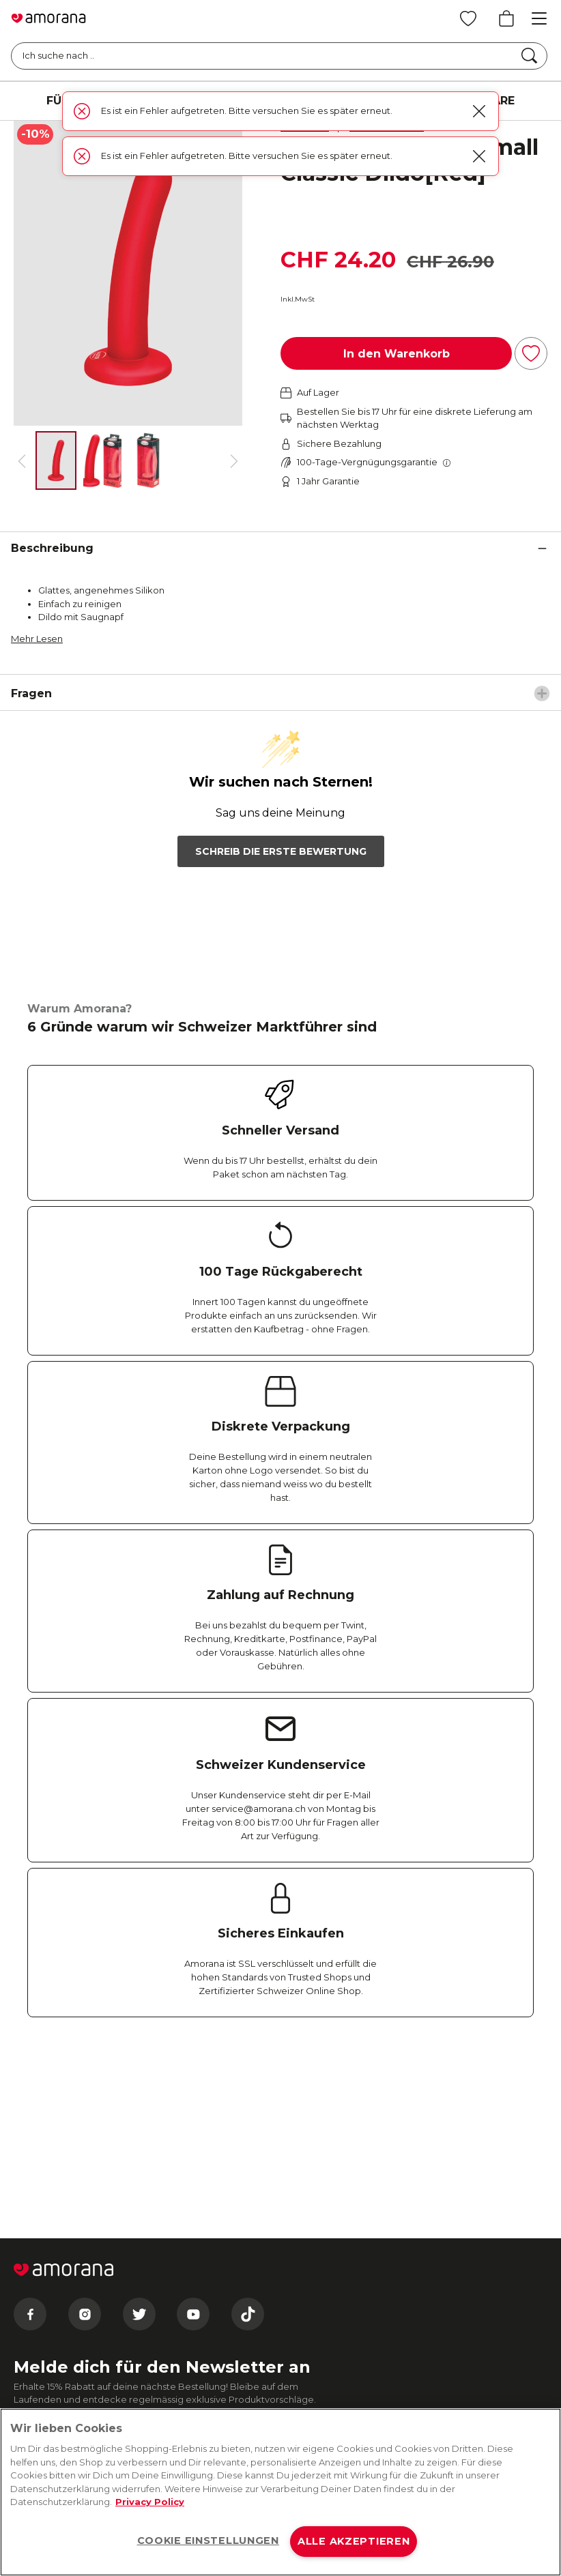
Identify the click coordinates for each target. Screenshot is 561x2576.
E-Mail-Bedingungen (71, 2313)
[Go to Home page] (48, 18)
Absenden (70, 2282)
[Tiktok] (247, 2126)
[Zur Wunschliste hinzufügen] (531, 353)
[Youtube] (193, 2126)
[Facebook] (30, 2126)
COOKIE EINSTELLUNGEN (208, 2540)
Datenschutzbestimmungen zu (166, 2313)
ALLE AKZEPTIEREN (354, 2541)
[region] (280, 2492)
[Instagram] (84, 2126)
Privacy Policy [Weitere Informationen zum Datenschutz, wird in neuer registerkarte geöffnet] (149, 2501)
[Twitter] (139, 2126)
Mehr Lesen (37, 638)
